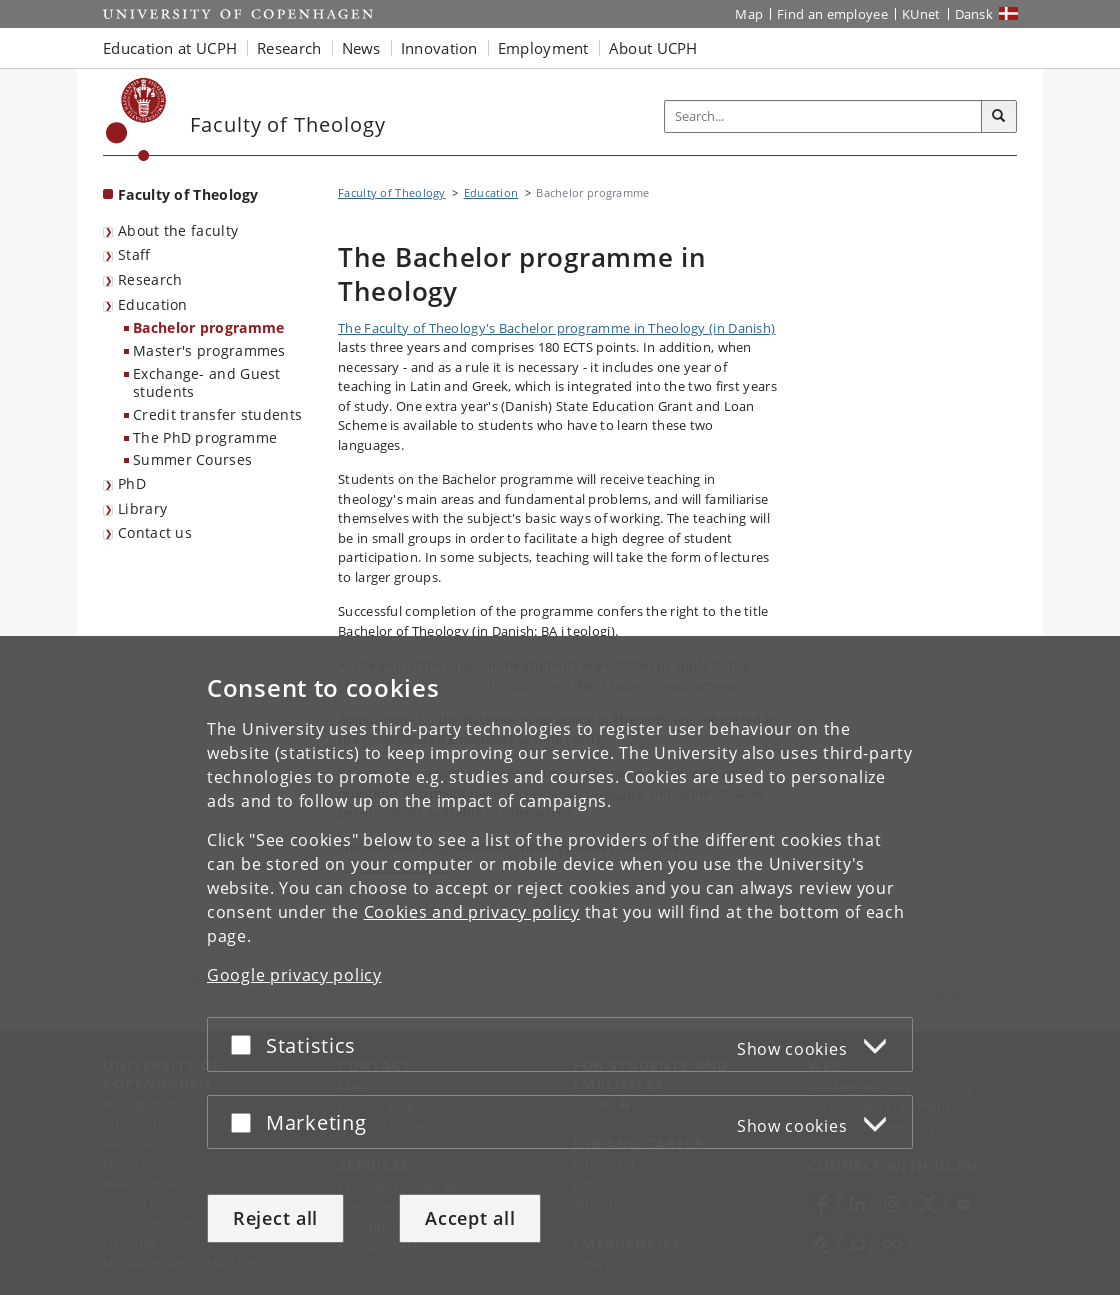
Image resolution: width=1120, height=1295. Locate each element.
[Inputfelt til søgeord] (823, 116)
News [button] (361, 48)
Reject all (275, 1218)
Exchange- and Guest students (207, 383)
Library (142, 508)
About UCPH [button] (653, 48)
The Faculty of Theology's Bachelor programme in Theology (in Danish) (556, 328)
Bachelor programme (208, 327)
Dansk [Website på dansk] (974, 14)
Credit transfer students (217, 414)
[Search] (999, 117)
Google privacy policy (294, 975)
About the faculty (178, 230)
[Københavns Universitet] (136, 119)
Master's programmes (209, 350)
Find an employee (832, 14)
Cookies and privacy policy (472, 912)
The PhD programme (205, 437)
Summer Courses (192, 459)
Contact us (155, 532)
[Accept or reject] (246, 1044)
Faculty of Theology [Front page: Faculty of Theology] (188, 194)
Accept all (470, 1218)
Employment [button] (543, 48)
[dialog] (560, 965)
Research (150, 279)
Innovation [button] (439, 48)
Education (153, 304)
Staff (134, 254)
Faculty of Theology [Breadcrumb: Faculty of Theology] (392, 192)
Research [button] (289, 48)
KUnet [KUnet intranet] (921, 14)
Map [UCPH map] (749, 14)
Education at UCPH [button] (170, 48)
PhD (132, 483)
